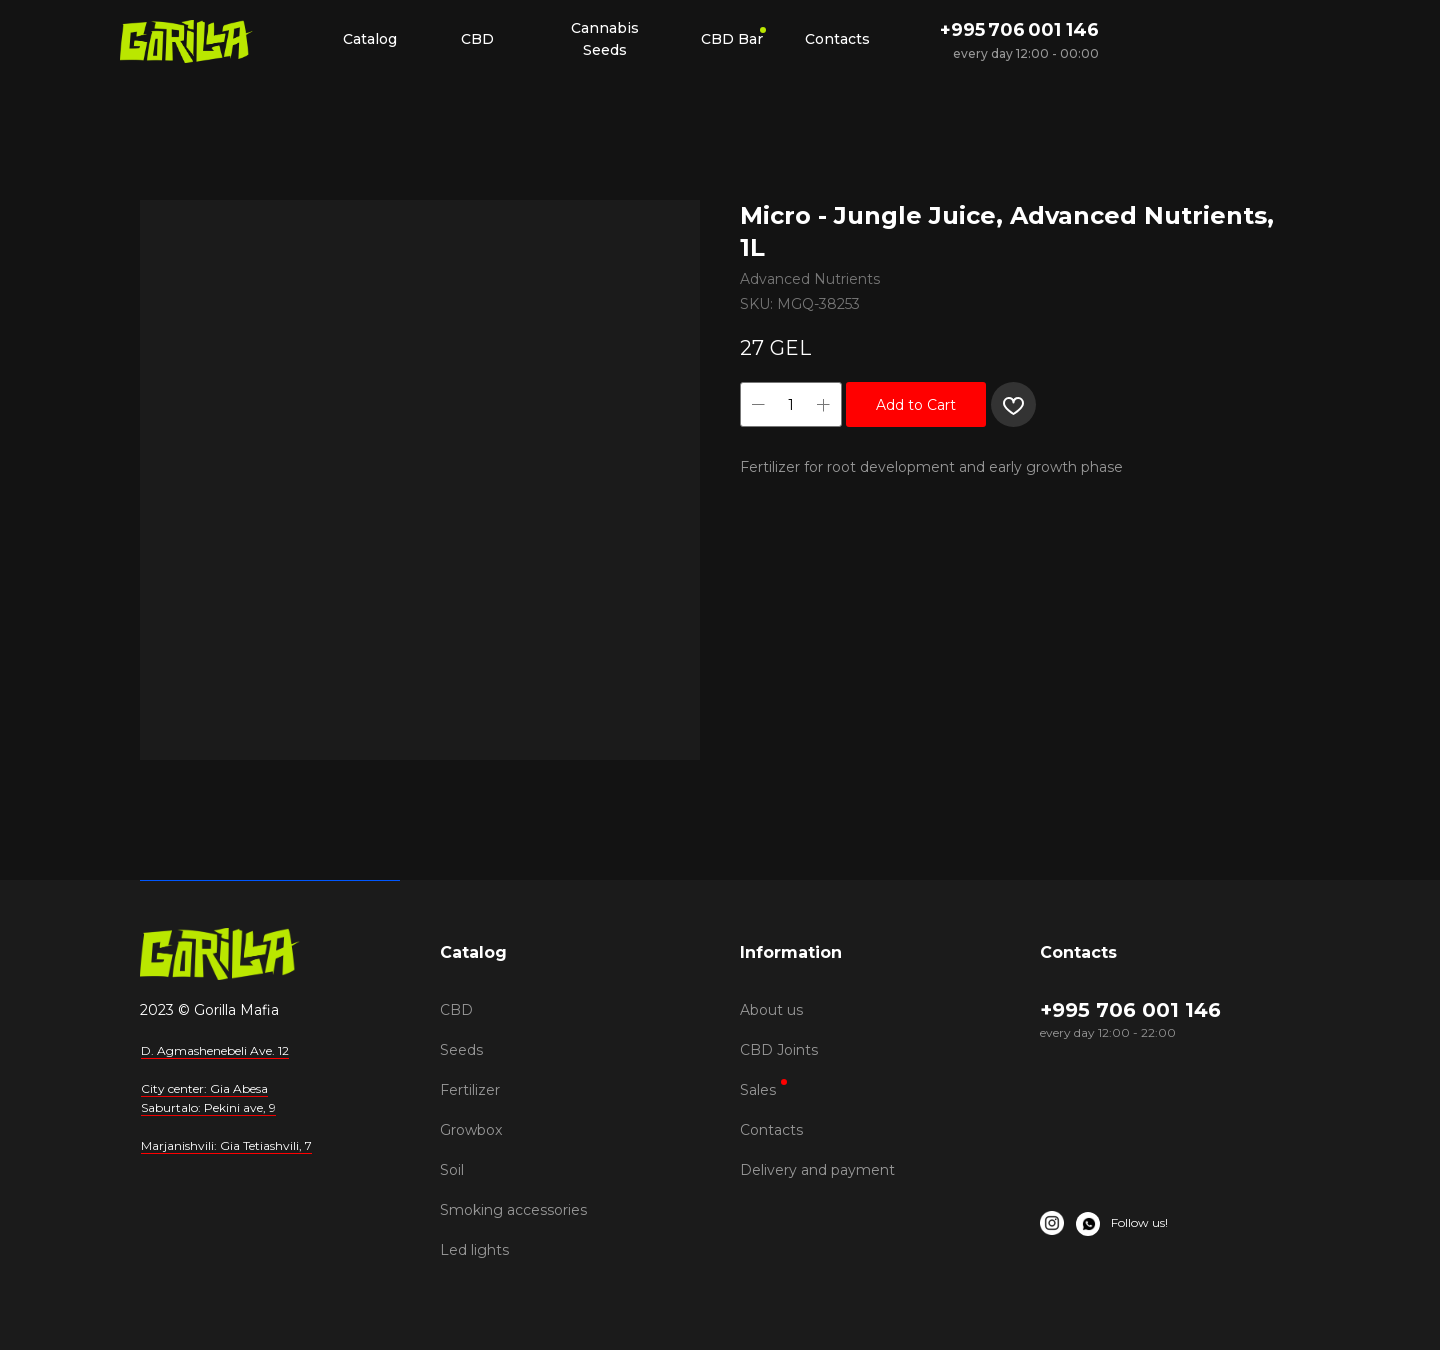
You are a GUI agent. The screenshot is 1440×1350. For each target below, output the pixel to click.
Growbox (471, 1130)
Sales (758, 1090)
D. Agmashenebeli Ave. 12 (215, 1050)
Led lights (474, 1250)
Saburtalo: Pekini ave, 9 (208, 1107)
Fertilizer (470, 1090)
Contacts (771, 1130)
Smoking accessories (513, 1210)
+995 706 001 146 (1019, 30)
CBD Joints (779, 1050)
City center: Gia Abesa (204, 1088)
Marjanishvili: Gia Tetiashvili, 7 (226, 1145)
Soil (452, 1170)
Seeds (461, 1050)
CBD (456, 1010)
